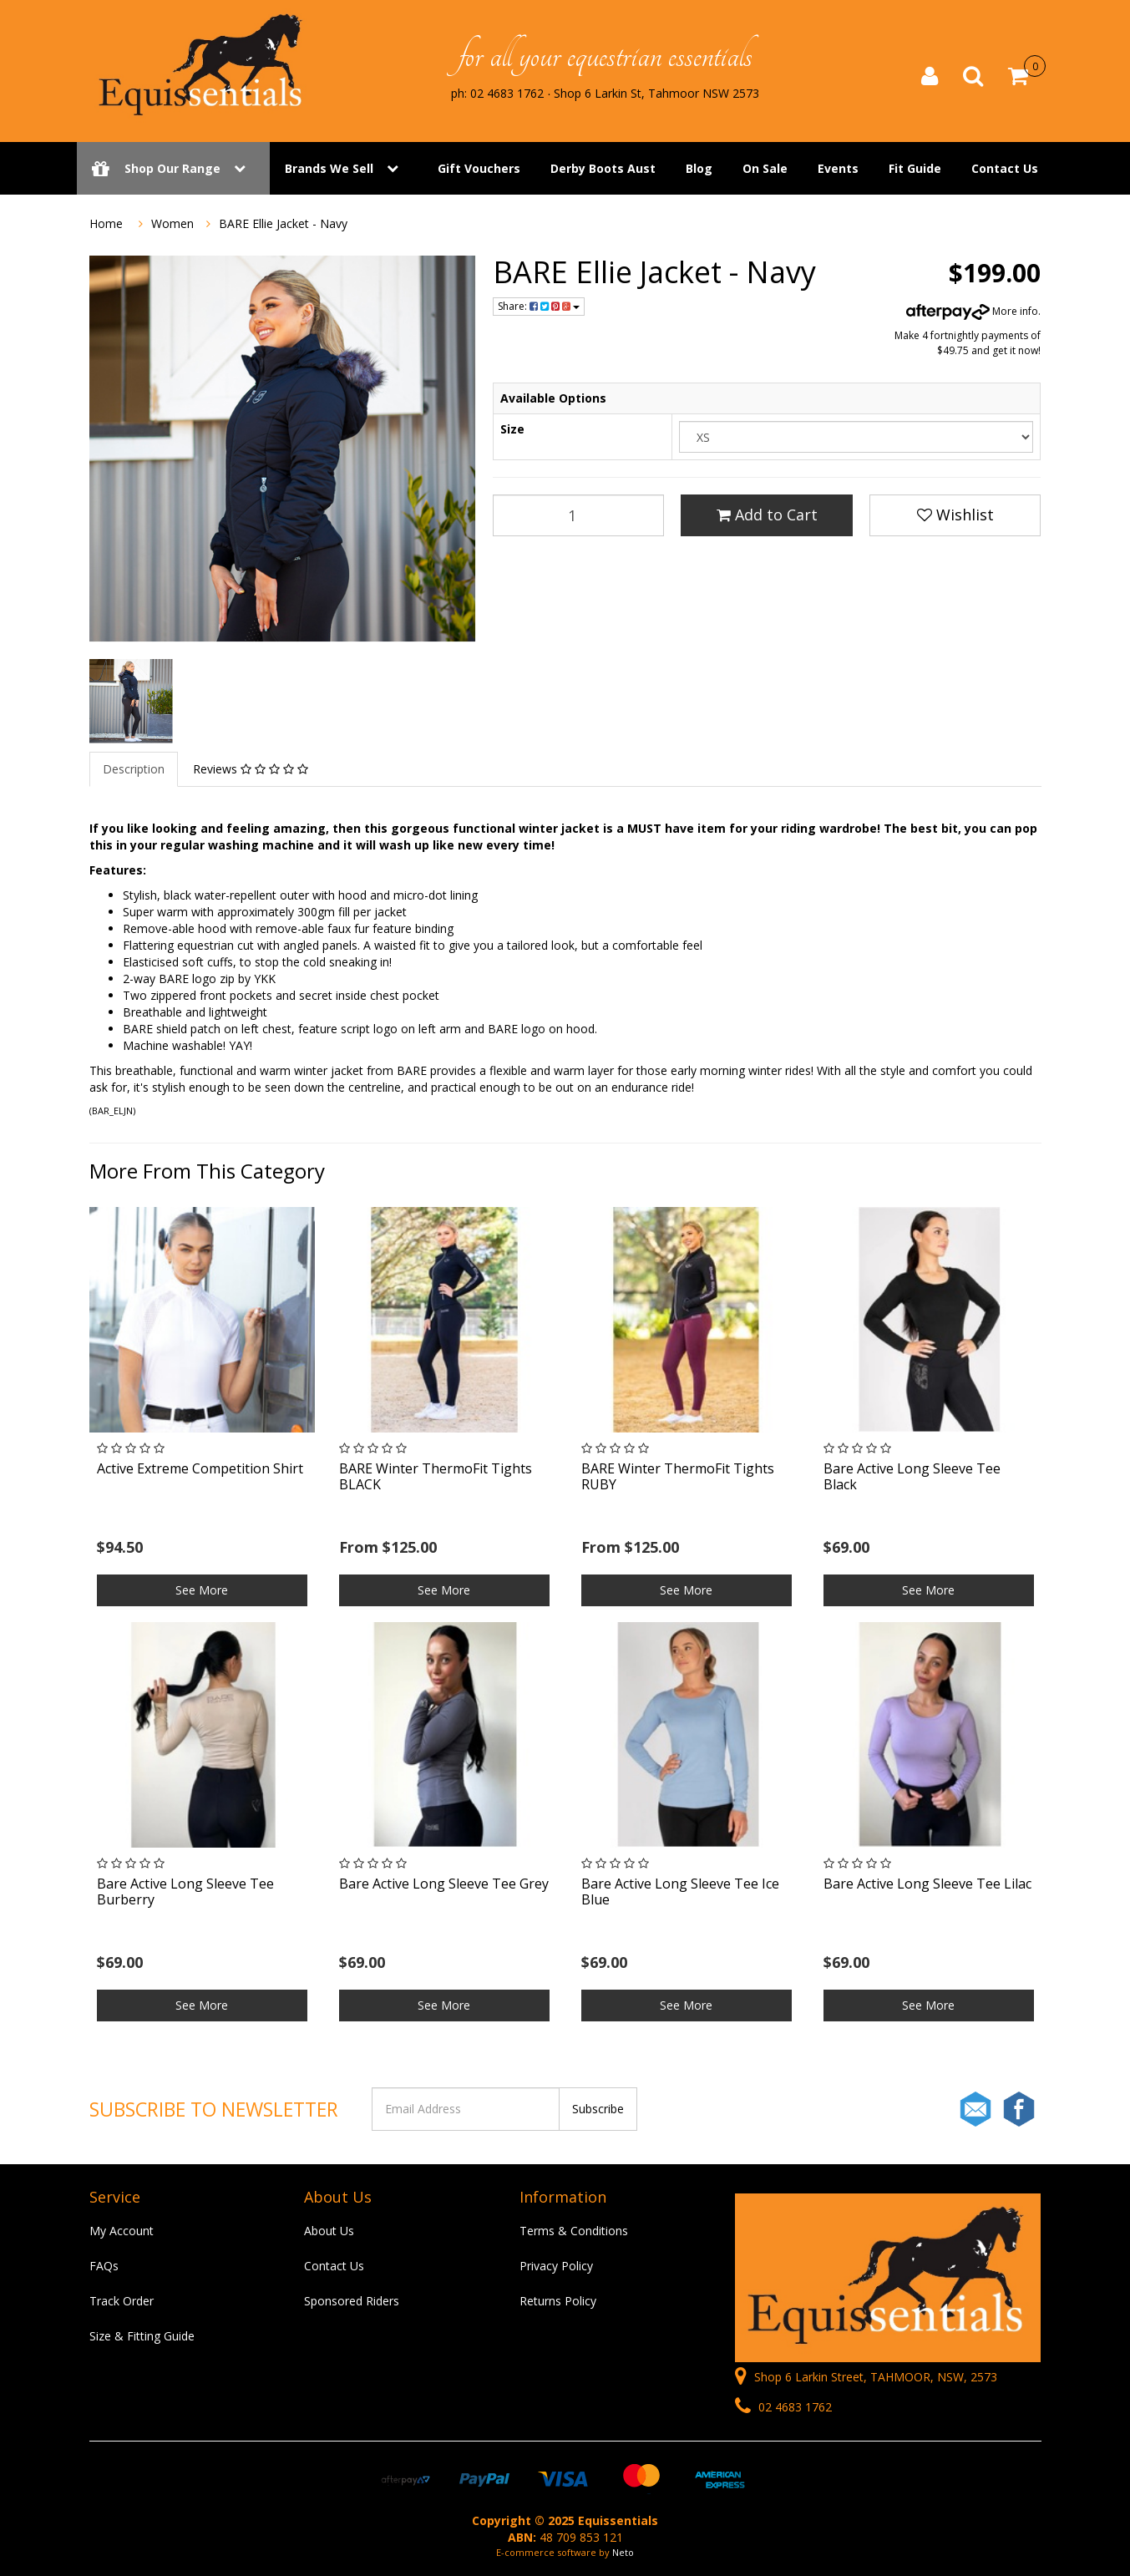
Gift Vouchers (479, 169)
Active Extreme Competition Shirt (200, 1468)
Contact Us (1004, 169)
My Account (121, 2231)
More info (972, 311)
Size (512, 429)
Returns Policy (557, 2301)
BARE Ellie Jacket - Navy (283, 223)
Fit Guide (915, 169)
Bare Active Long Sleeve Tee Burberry (185, 1891)
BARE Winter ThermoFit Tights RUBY (677, 1476)
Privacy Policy (556, 2266)
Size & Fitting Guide (142, 2336)
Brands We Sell (329, 169)
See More (201, 1590)
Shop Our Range (173, 169)
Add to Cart (767, 515)
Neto (623, 2552)
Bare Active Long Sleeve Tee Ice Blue (680, 1891)
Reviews (250, 769)
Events (838, 169)
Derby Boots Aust (603, 169)
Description (134, 769)
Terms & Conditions (573, 2231)
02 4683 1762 (783, 2407)
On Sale (765, 169)
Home (106, 223)
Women (172, 223)
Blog (699, 169)
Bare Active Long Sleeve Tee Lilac (927, 1883)
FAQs (104, 2266)
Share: (539, 306)
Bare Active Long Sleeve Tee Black (912, 1476)
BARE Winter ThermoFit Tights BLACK (435, 1476)
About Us (329, 2231)
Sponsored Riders (351, 2301)
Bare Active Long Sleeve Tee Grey (444, 1883)
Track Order (121, 2301)
